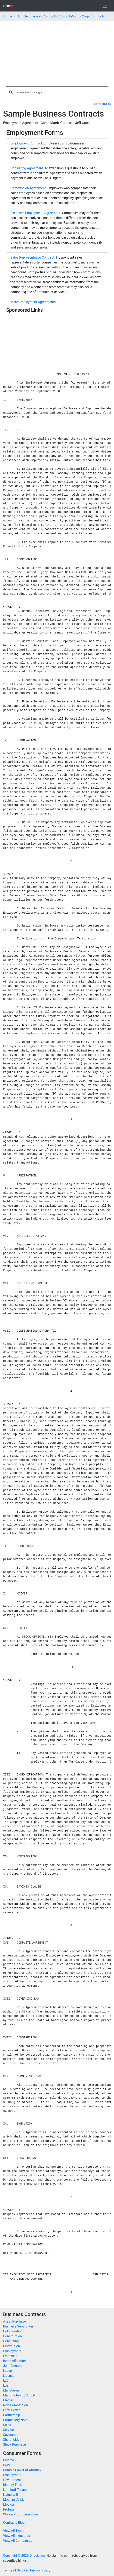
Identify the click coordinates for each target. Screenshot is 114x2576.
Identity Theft (12, 2485)
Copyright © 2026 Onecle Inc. (24, 2556)
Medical (9, 2504)
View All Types (13, 2531)
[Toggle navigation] (105, 6)
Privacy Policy (40, 2570)
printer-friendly (102, 103)
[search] (56, 92)
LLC (6, 2380)
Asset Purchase (14, 2321)
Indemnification (14, 2361)
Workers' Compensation (20, 2514)
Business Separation (18, 2326)
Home (7, 16)
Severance (10, 2435)
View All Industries (16, 2536)
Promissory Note (15, 2420)
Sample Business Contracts (37, 16)
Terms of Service (15, 2570)
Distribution (11, 2346)
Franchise (10, 2356)
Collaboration (13, 2331)
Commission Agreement (28, 188)
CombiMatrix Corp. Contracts (83, 16)
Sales (7, 2425)
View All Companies (17, 2541)
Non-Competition (15, 2405)
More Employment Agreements (33, 302)
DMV (6, 2465)
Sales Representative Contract (32, 257)
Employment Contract (26, 143)
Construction (12, 2336)
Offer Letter (11, 2410)
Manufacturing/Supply (19, 2395)
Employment (12, 2351)
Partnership (11, 2415)
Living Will (10, 2495)
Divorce (8, 2460)
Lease (7, 2371)
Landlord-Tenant (15, 2490)
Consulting (11, 2341)
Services (9, 2430)
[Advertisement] (57, 52)
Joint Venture (13, 2366)
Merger (8, 2400)
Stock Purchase (14, 2445)
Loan (6, 2385)
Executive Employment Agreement (35, 213)
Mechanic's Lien (14, 2500)
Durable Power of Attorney (22, 2470)
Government (12, 2480)
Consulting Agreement (26, 168)
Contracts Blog (14, 2522)
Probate (9, 2509)
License (8, 2376)
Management (12, 2390)
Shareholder (12, 2440)
